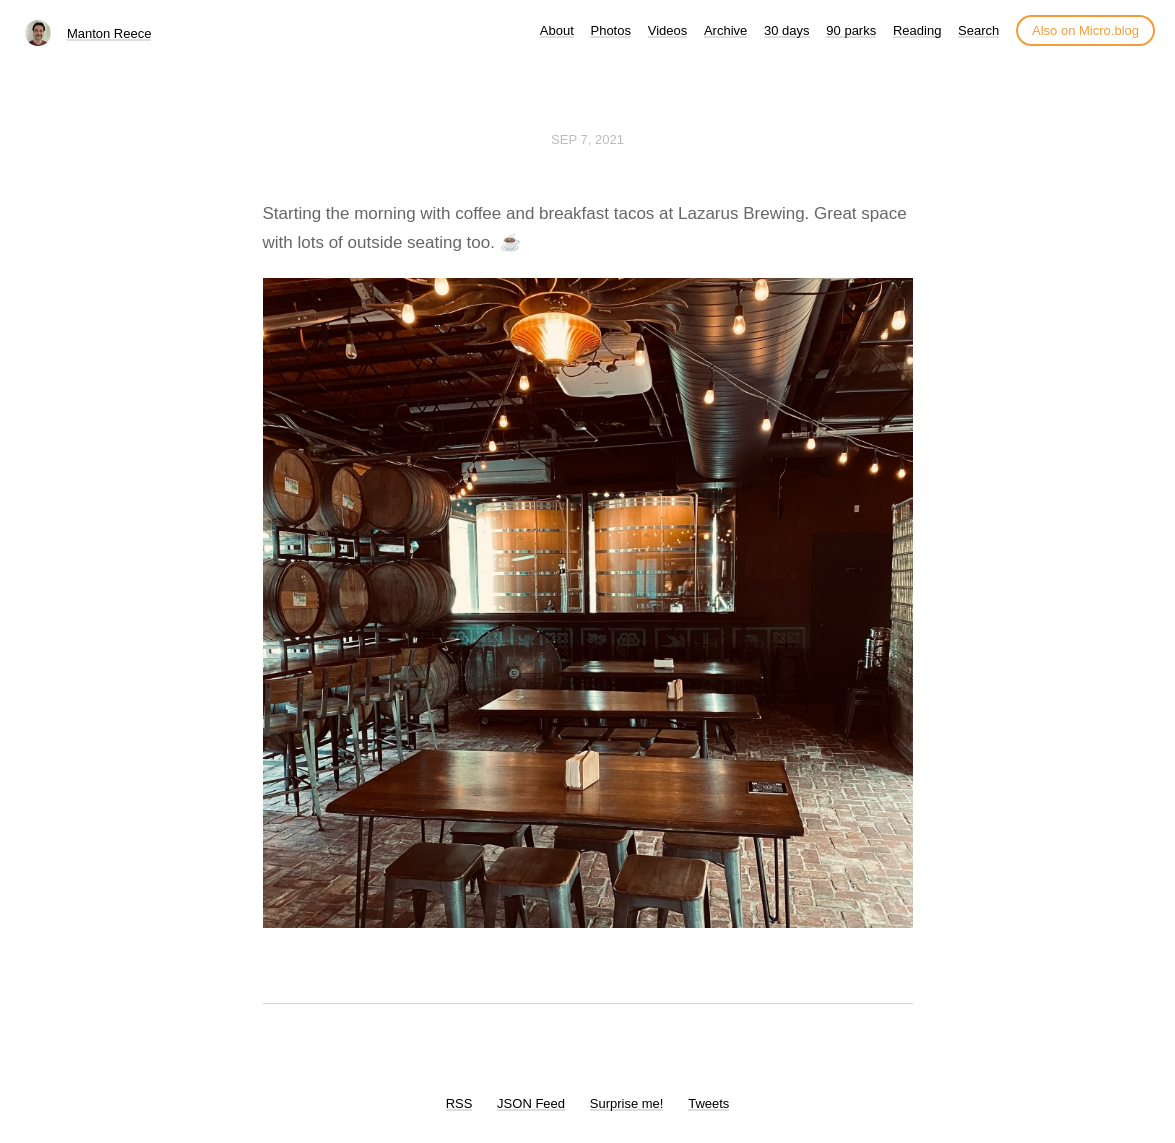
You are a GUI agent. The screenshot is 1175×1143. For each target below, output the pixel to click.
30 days (787, 30)
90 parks (851, 30)
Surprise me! (627, 1103)
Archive (725, 30)
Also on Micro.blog (1085, 30)
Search (978, 30)
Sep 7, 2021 (587, 139)
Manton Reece (109, 33)
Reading (917, 30)
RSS (459, 1103)
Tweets (708, 1103)
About (557, 30)
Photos (610, 30)
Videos (668, 30)
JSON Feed (531, 1103)
